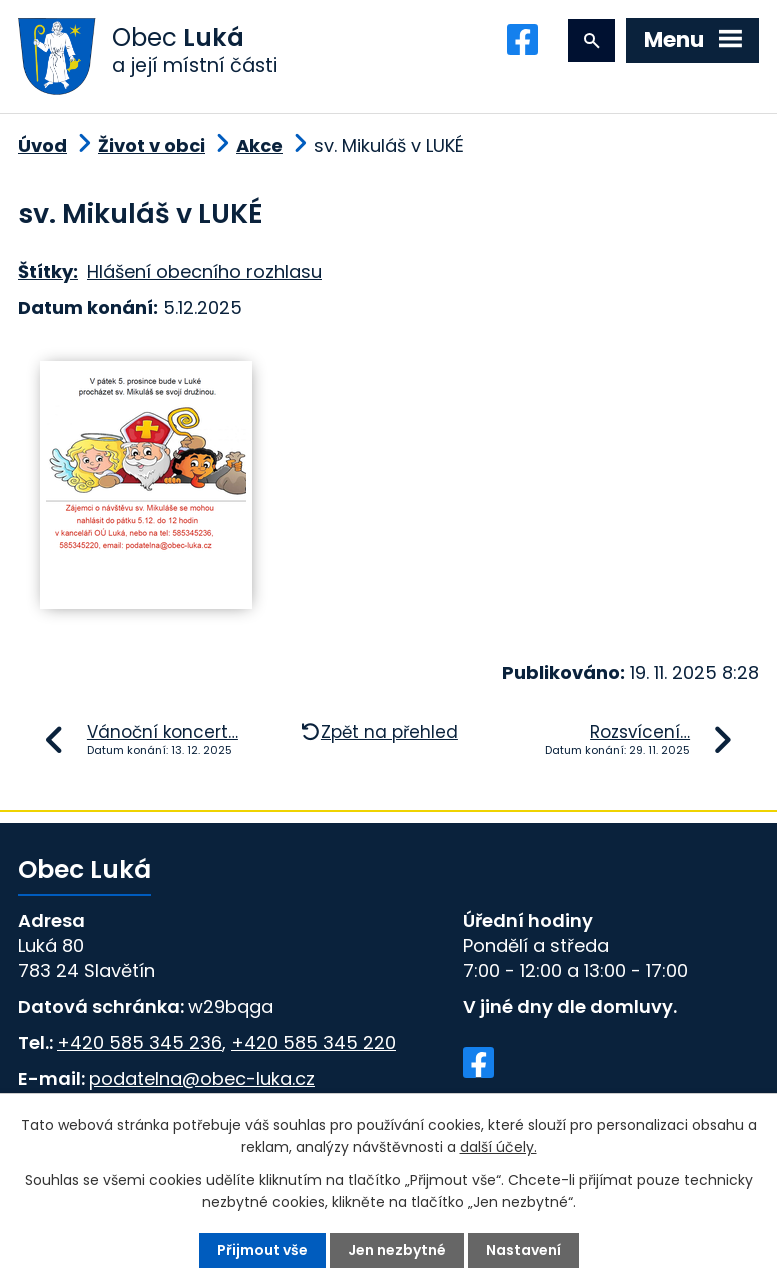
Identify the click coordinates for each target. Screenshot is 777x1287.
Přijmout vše (262, 1250)
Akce (259, 145)
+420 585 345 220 (313, 1042)
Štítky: (48, 271)
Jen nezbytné (397, 1250)
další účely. (498, 1147)
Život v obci (151, 145)
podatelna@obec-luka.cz (202, 1078)
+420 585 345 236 (139, 1042)
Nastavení (523, 1250)
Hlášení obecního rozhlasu (204, 271)
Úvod (42, 145)
